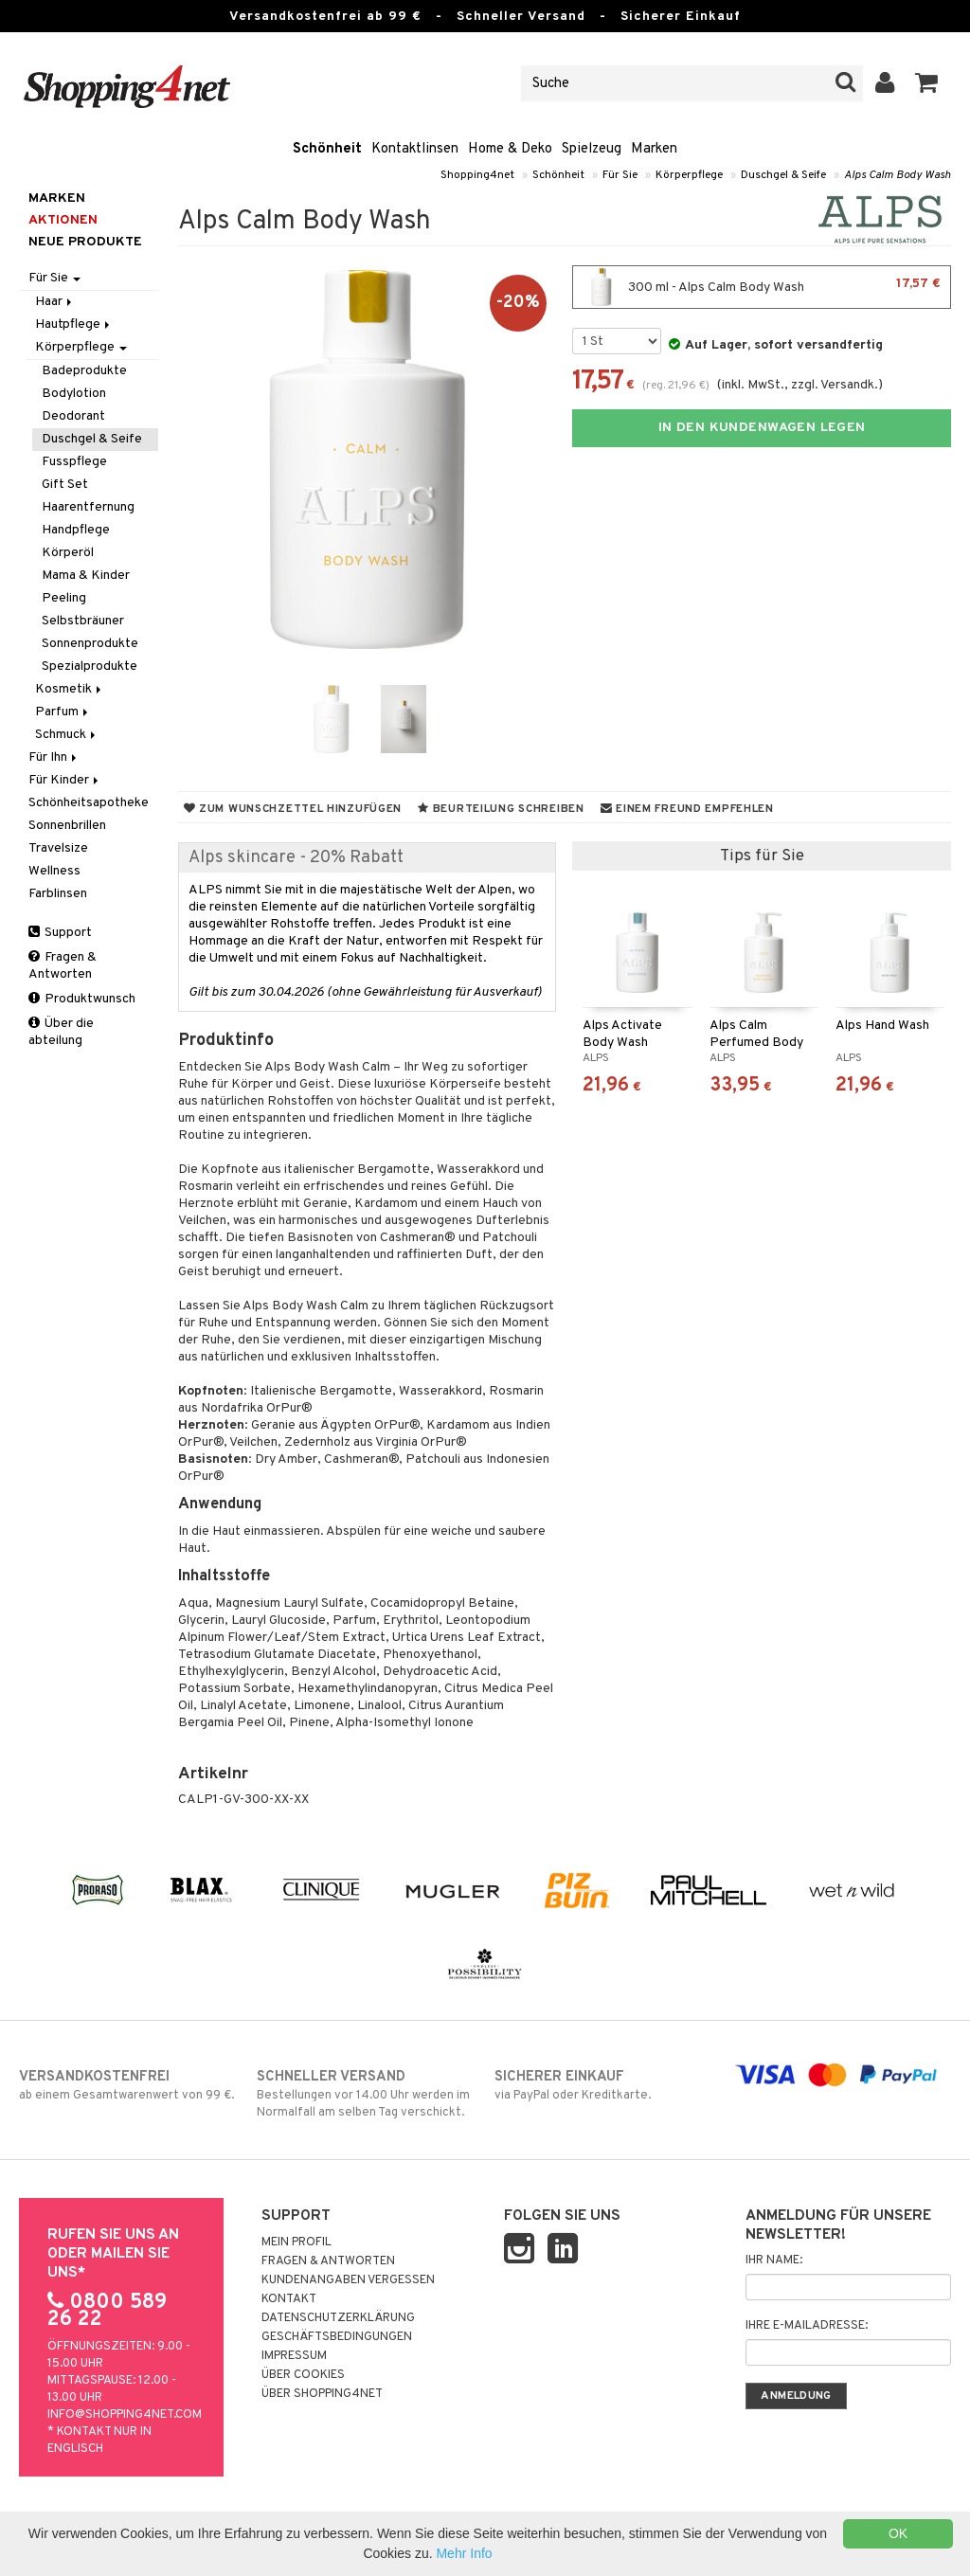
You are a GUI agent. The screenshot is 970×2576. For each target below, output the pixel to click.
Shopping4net (477, 175)
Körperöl (68, 553)
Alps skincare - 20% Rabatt (296, 858)
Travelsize (58, 848)
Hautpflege (74, 324)
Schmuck (67, 735)
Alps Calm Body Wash (897, 175)
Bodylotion (74, 394)
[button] (926, 83)
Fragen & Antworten (62, 965)
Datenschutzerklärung (338, 2318)
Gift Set (65, 485)
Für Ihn (54, 757)
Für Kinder (64, 780)
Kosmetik (69, 689)
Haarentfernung (88, 507)
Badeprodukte (84, 371)
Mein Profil (296, 2242)
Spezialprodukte (89, 666)
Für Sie (620, 175)
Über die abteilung (61, 1032)
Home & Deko (510, 149)
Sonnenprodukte (90, 644)
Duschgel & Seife (783, 175)
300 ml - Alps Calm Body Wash (762, 287)
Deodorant (73, 416)
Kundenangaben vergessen (348, 2280)
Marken (654, 149)
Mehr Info (464, 2553)
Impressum (294, 2356)
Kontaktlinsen (414, 149)
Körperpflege (689, 175)
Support (60, 933)
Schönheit (327, 149)
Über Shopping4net (322, 2394)
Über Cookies (303, 2375)
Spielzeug (591, 149)
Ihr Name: (773, 2260)
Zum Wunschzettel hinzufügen (293, 809)
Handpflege (76, 530)
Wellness (54, 871)
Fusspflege (74, 462)
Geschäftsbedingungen (336, 2337)
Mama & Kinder (86, 575)
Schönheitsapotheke (88, 803)
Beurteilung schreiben (501, 809)
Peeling (64, 598)
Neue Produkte (85, 242)
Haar (55, 302)
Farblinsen (57, 894)
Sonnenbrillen (67, 826)
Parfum (63, 712)
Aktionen (63, 220)
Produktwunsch (81, 999)
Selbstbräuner (83, 621)
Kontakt (288, 2299)
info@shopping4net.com (124, 2415)
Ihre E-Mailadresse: (806, 2325)
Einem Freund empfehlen (687, 809)
